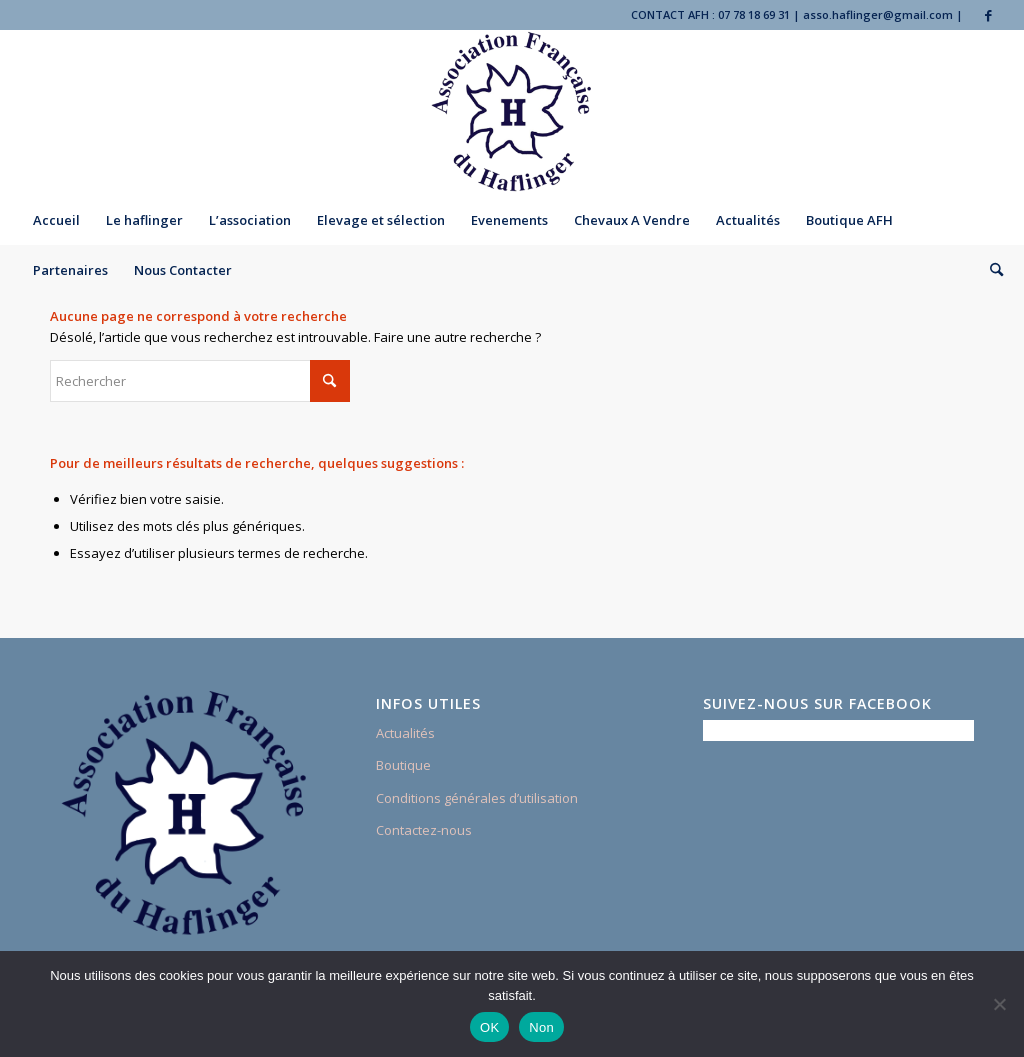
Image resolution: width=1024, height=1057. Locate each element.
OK (489, 1027)
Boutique (403, 765)
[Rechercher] (990, 270)
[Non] (999, 1004)
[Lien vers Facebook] (989, 15)
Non (541, 1027)
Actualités (405, 733)
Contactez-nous (424, 830)
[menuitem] (56, 220)
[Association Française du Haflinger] (512, 112)
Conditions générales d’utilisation (477, 798)
